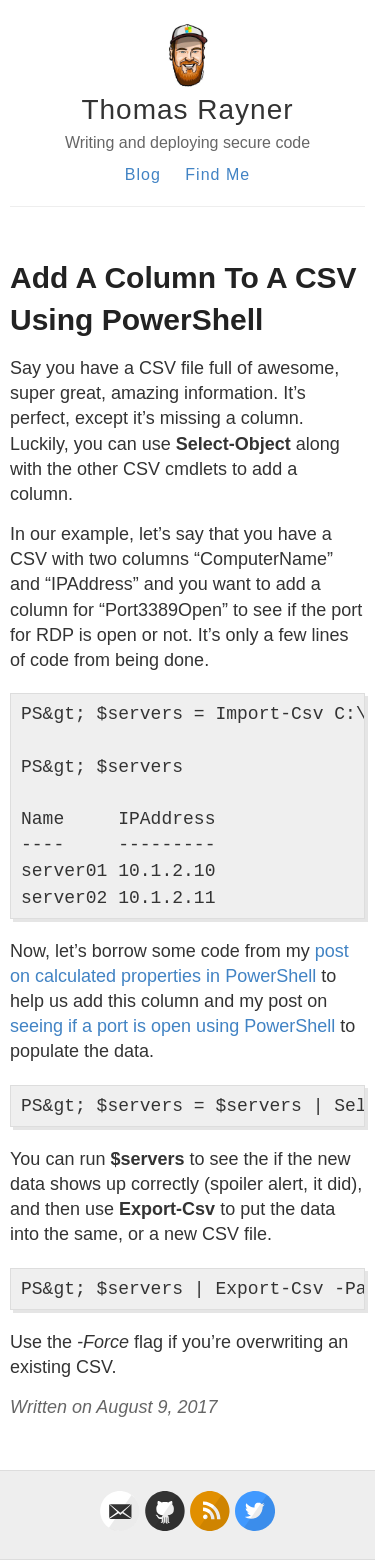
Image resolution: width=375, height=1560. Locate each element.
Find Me (217, 174)
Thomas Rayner (187, 109)
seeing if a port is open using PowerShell (172, 1026)
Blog (143, 174)
